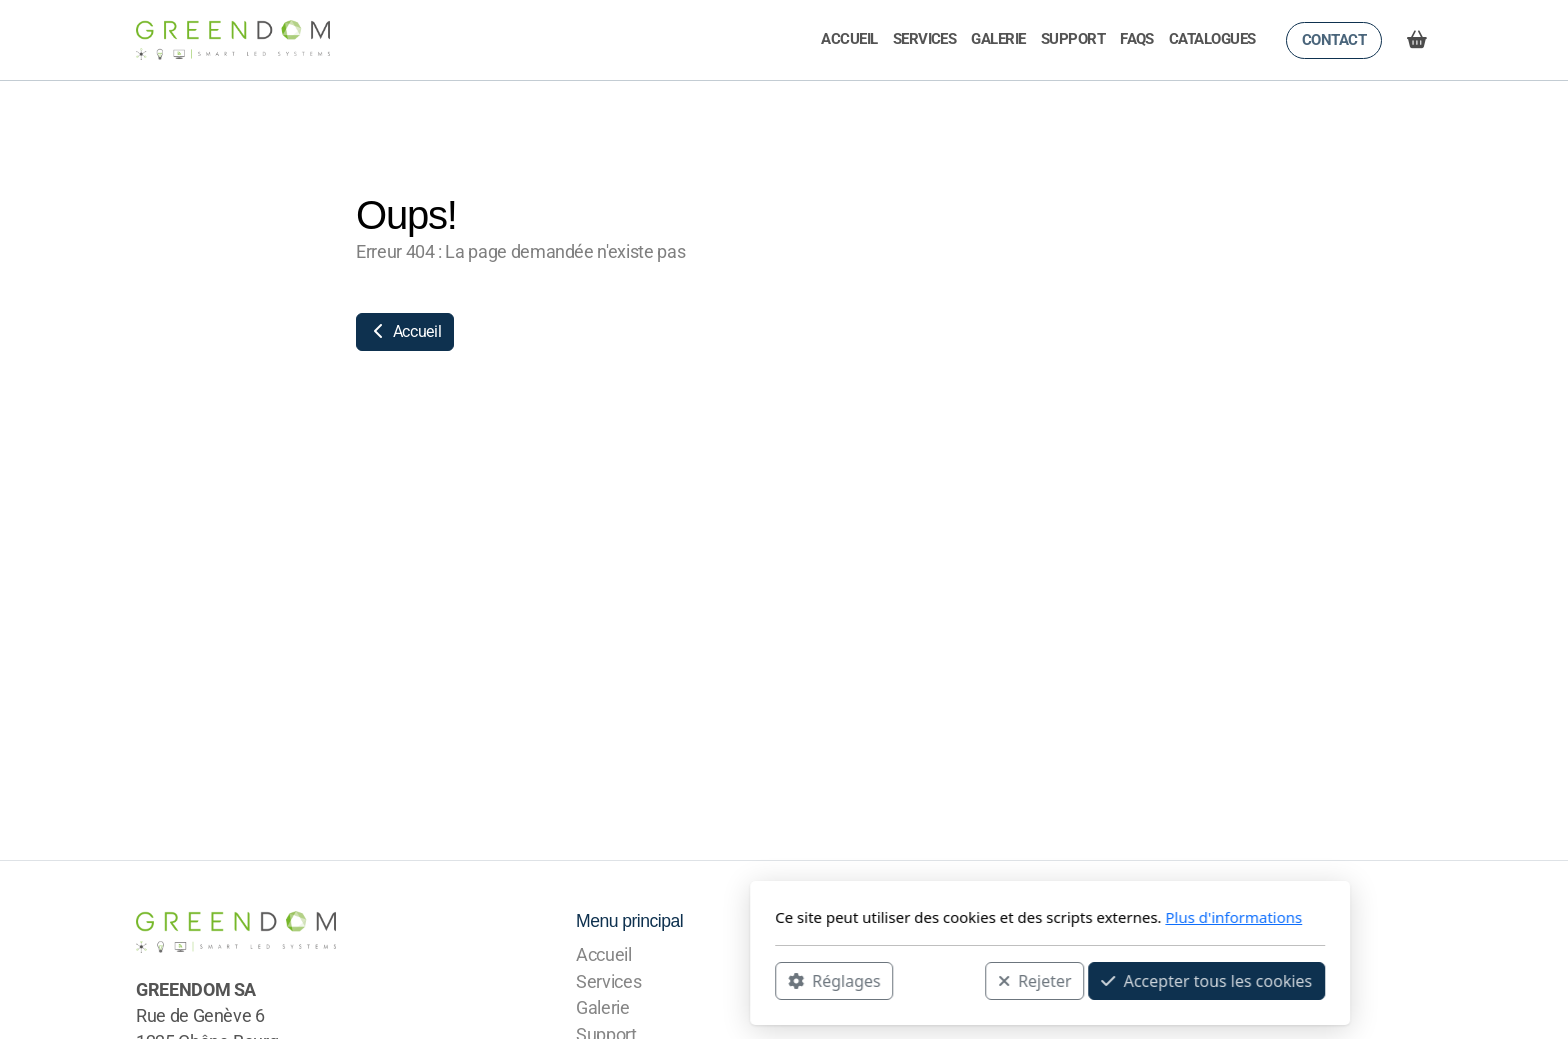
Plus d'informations (967, 917)
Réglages (568, 980)
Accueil (405, 331)
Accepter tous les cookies (940, 980)
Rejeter (769, 980)
